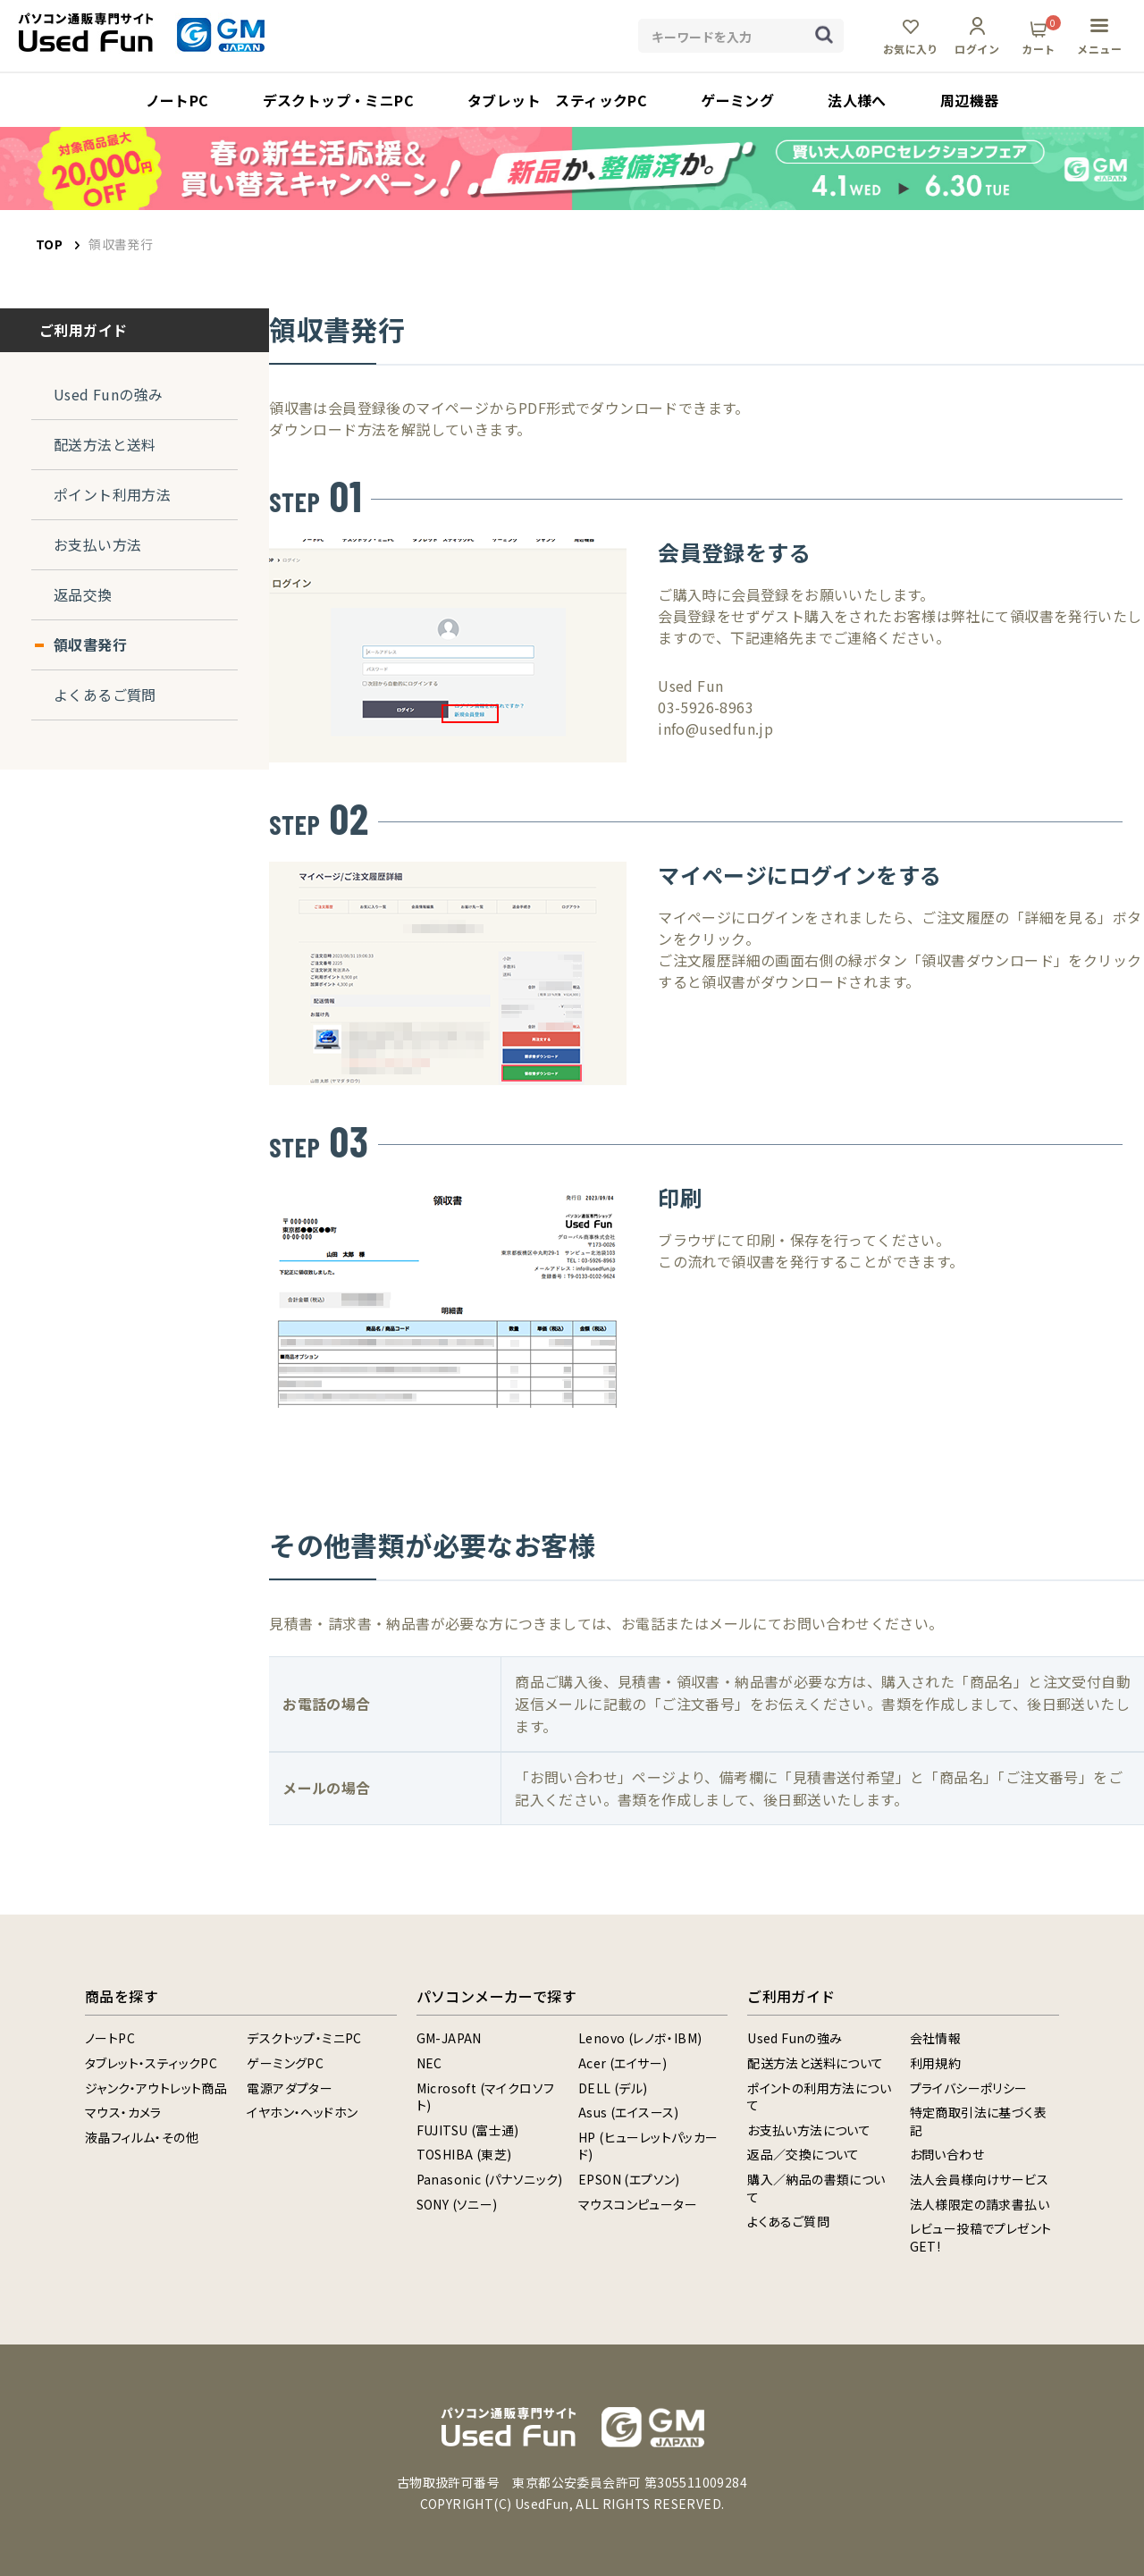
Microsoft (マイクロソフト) (485, 2097)
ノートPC (110, 2038)
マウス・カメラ (123, 2112)
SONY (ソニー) (457, 2204)
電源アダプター (289, 2088)
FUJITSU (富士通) (467, 2130)
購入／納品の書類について (816, 2188)
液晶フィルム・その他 (141, 2137)
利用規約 (936, 2063)
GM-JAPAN (449, 2038)
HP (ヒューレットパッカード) (648, 2146)
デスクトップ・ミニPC (304, 2038)
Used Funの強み (108, 394)
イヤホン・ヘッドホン (302, 2112)
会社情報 (936, 2038)
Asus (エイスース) (628, 2112)
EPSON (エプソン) (629, 2179)
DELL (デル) (613, 2088)
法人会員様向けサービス (979, 2179)
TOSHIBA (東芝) (464, 2154)
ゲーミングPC (285, 2063)
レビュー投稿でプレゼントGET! (981, 2237)
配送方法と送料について (815, 2063)
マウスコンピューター (637, 2204)
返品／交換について (803, 2154)
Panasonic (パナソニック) (489, 2179)
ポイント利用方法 (112, 494)
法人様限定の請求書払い (979, 2204)
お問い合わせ (947, 2154)
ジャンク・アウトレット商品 (156, 2088)
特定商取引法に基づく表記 (978, 2121)
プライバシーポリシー (969, 2088)
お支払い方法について (809, 2130)
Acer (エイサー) (622, 2063)
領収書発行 (90, 644)
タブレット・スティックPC (151, 2063)
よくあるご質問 (105, 694)
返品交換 (83, 594)
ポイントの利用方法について (819, 2097)
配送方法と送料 (105, 444)
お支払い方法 (97, 544)
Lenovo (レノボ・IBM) (640, 2038)
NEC (429, 2063)
